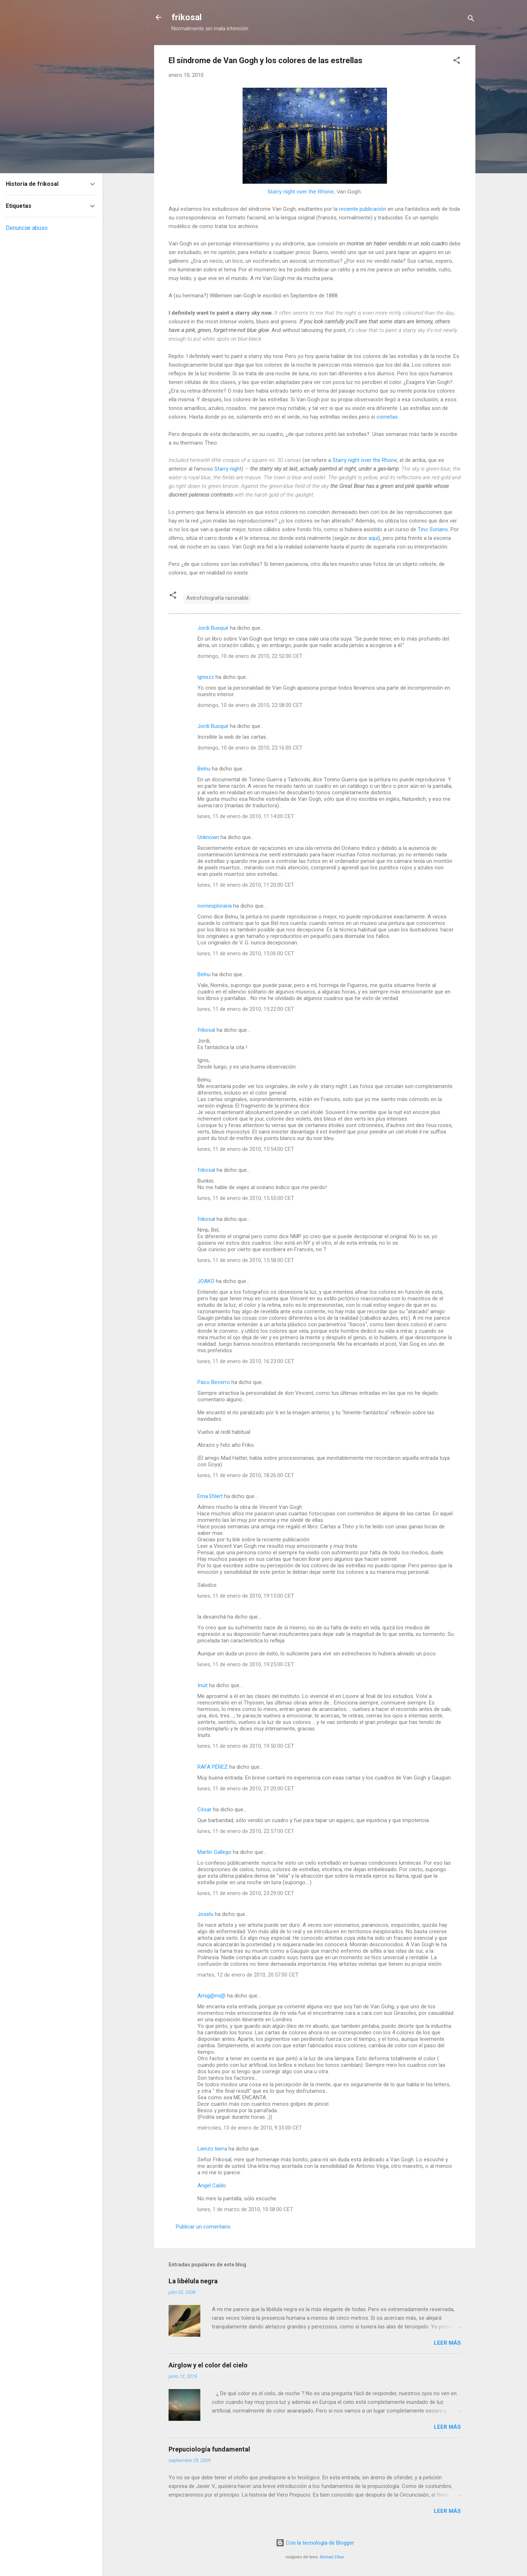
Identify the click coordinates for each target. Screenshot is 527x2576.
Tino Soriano (433, 529)
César (204, 1809)
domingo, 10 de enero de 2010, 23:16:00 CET (249, 748)
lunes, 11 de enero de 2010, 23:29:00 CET (245, 1893)
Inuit (202, 1685)
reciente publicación (362, 209)
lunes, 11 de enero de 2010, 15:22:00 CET (245, 1009)
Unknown (208, 837)
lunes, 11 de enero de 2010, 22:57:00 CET (245, 1831)
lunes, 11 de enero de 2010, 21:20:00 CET (245, 1788)
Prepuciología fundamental (209, 2449)
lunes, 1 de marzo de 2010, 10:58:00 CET (245, 2209)
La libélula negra (193, 2281)
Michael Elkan (332, 2557)
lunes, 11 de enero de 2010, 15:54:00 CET (245, 1149)
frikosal (186, 17)
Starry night (227, 469)
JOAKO (205, 1281)
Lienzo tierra (212, 2148)
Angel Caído (211, 2185)
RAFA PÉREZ (212, 1767)
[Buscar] (471, 20)
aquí (373, 538)
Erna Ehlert (210, 1496)
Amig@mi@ (211, 1995)
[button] (456, 61)
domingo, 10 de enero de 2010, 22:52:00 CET (249, 656)
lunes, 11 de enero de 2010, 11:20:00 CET (245, 885)
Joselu (205, 1914)
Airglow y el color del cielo (208, 2365)
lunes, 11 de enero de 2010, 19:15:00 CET (245, 1596)
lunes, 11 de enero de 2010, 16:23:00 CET (245, 1361)
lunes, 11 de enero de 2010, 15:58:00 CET (245, 1260)
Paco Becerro (213, 1382)
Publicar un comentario (203, 2226)
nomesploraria (214, 906)
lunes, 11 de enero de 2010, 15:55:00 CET (245, 1198)
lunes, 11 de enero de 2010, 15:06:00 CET (245, 953)
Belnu (203, 768)
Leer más (447, 2343)
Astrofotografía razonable (217, 598)
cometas (387, 417)
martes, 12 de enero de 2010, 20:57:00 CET (248, 1975)
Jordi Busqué (212, 628)
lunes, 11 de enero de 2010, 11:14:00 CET (245, 816)
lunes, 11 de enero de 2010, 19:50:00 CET (245, 1746)
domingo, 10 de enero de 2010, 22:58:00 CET (249, 705)
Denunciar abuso (27, 227)
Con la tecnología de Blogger (315, 2543)
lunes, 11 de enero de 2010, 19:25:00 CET (245, 1664)
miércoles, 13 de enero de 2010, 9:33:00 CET (249, 2128)
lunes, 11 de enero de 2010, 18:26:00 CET (245, 1475)
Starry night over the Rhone (300, 191)
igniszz (205, 677)
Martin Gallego (214, 1852)
